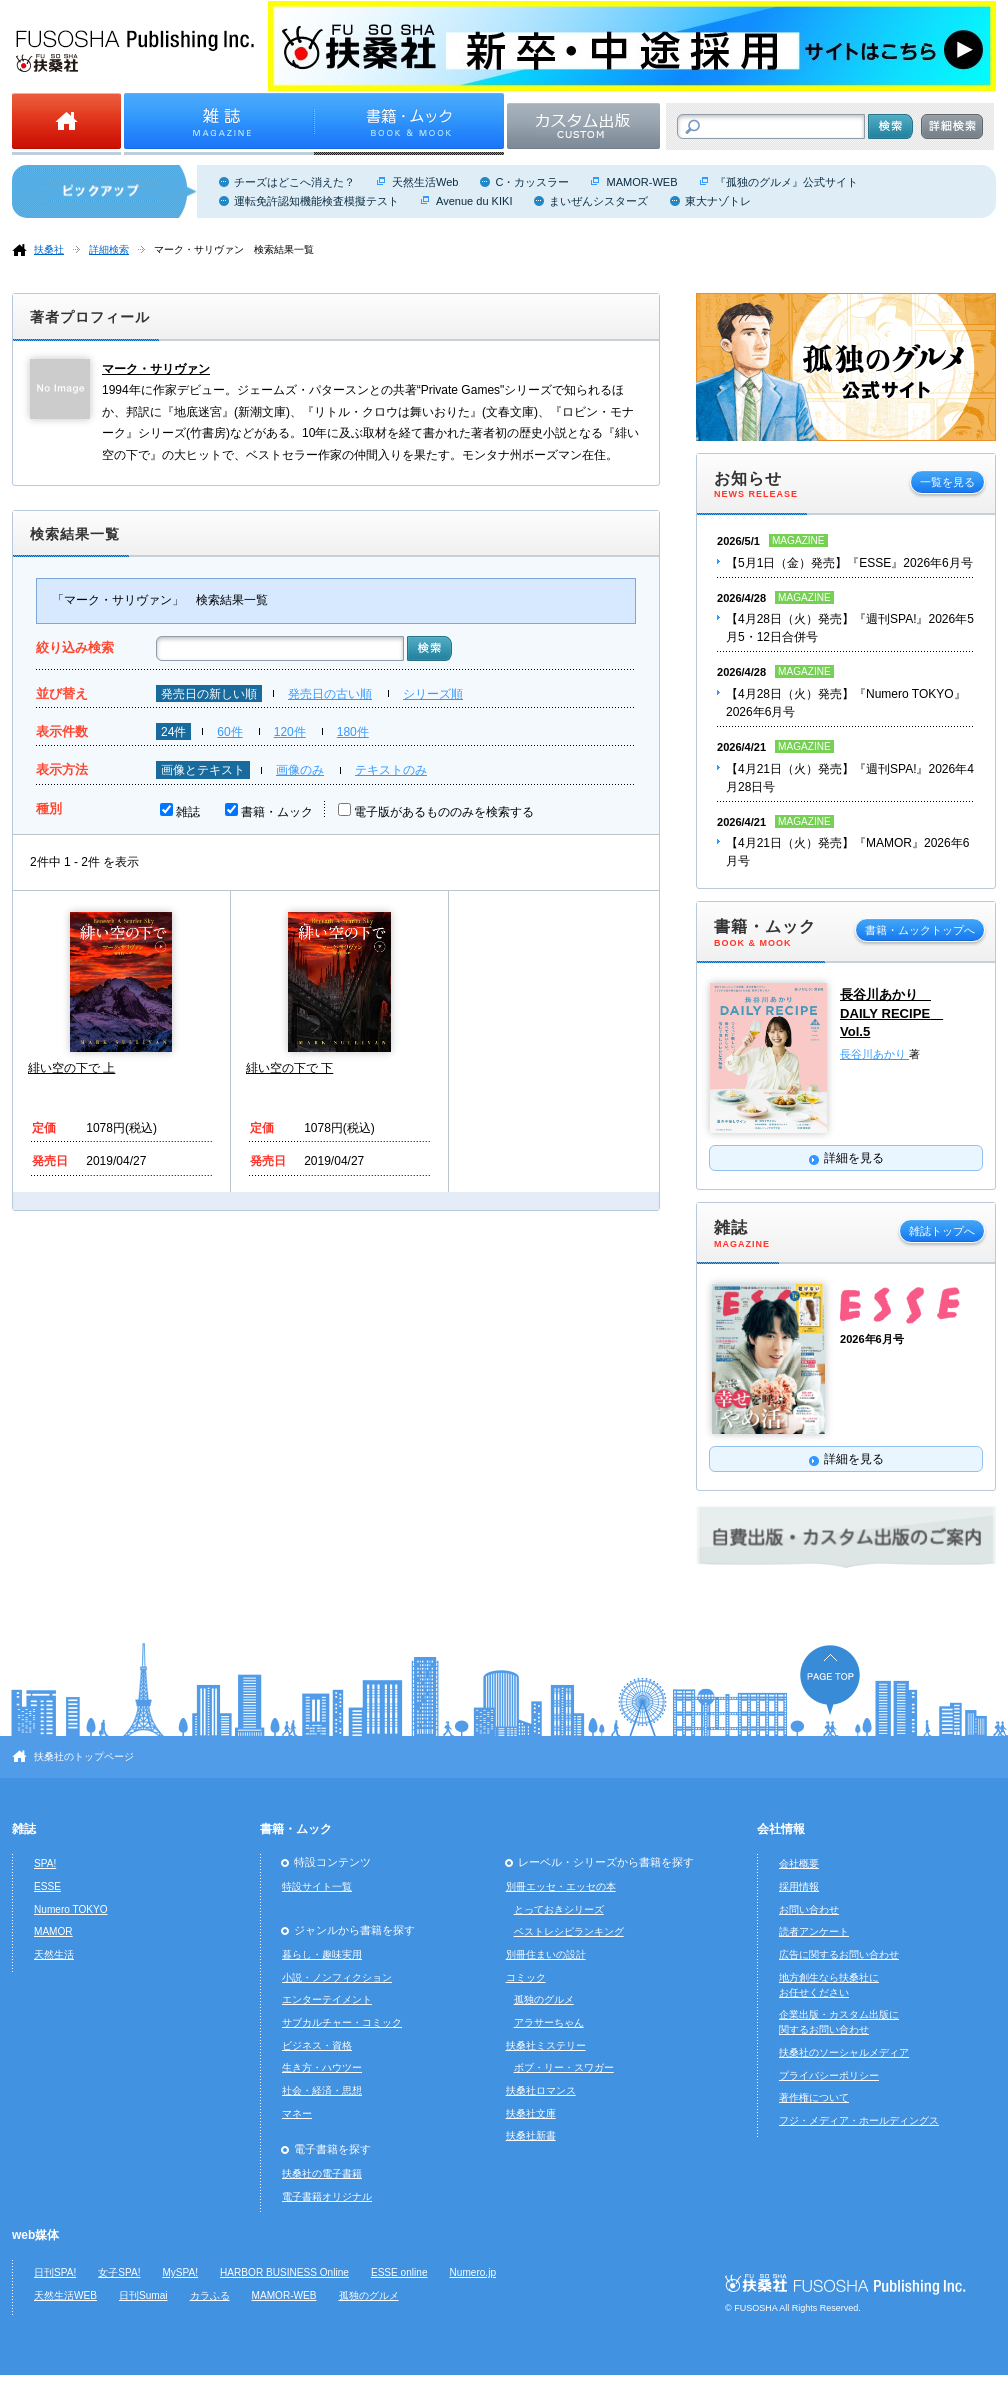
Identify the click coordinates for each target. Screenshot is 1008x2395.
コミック (526, 1977)
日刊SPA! (55, 2272)
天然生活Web (425, 182)
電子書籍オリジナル (327, 2196)
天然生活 (54, 1954)
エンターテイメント (327, 1999)
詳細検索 (109, 249)
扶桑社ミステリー (546, 2045)
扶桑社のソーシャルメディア (844, 2052)
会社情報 (781, 1829)
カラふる (210, 2295)
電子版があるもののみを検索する (444, 812)
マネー (297, 2113)
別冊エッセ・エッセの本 (561, 1886)
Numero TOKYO (71, 1909)
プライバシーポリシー (829, 2075)
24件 (173, 732)
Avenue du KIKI (474, 201)
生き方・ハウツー (322, 2067)
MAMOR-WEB (641, 182)
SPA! (45, 1863)
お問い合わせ (809, 1909)
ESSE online (399, 2272)
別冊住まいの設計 (546, 1954)
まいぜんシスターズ (598, 201)
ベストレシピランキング (569, 1931)
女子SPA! (119, 2272)
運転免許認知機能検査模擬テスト (316, 201)
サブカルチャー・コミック (342, 2022)
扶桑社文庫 (531, 2113)
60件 (229, 732)
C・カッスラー (532, 182)
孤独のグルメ (544, 1999)
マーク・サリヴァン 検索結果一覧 (234, 249)
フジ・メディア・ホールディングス (859, 2120)
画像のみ (300, 770)
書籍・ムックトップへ (920, 930)
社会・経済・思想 (322, 2090)
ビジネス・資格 (317, 2045)
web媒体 (35, 2235)
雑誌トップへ (942, 1231)
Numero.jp (473, 2272)
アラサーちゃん (549, 2022)
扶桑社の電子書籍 (322, 2173)
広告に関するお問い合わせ (839, 1954)
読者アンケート (814, 1931)
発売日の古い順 (330, 694)
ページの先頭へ (830, 1679)
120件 (290, 732)
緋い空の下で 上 (71, 1068)
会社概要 (799, 1863)
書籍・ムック (277, 812)
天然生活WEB (65, 2295)
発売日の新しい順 (209, 694)
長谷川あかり (874, 1054)
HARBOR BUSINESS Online (284, 2272)
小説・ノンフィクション (337, 1977)
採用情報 (799, 1886)
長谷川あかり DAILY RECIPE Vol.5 (891, 1013)
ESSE (47, 1886)
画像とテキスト (203, 770)
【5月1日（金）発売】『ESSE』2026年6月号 (849, 563)
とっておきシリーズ (559, 1909)
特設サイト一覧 (317, 1886)
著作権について (814, 2097)
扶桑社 (49, 249)
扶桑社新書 (531, 2135)
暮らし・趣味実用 (322, 1954)
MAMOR (53, 1931)
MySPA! (180, 2272)
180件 (353, 732)
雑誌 (188, 812)
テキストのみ (391, 770)
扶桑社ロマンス (541, 2090)
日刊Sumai (143, 2295)
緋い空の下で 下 (289, 1068)
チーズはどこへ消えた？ (294, 182)
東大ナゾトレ (718, 201)
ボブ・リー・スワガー (564, 2067)
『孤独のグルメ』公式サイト (786, 182)
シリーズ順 (433, 694)
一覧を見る (947, 482)
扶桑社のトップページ (84, 1756)
